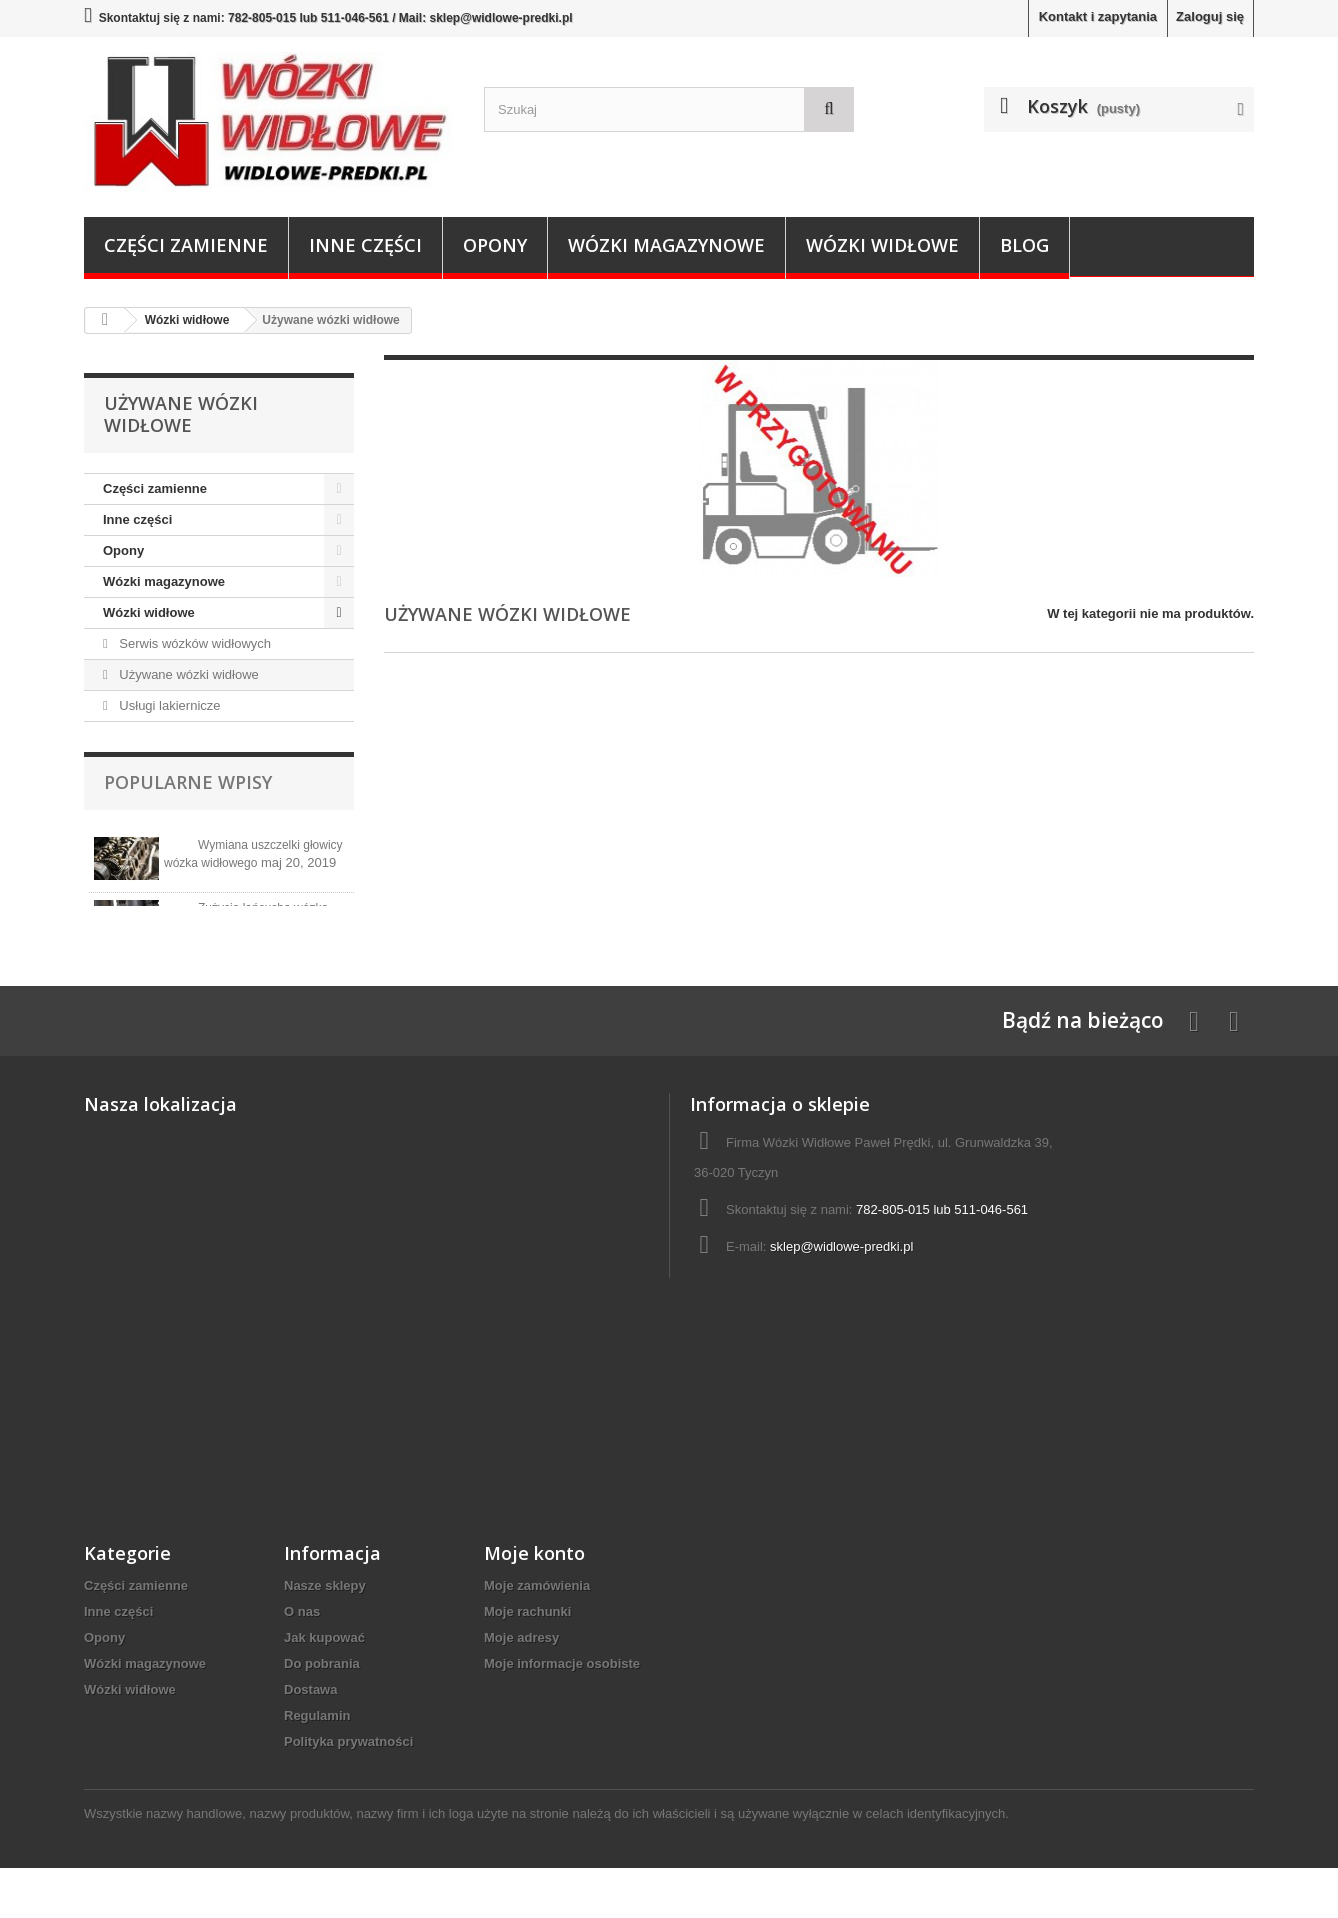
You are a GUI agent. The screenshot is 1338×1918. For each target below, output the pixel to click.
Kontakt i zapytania (1098, 16)
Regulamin (317, 1765)
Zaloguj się (1210, 16)
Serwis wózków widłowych (193, 643)
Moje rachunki (527, 1661)
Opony (495, 245)
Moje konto (534, 1603)
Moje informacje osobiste (562, 1713)
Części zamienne (186, 245)
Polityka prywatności (348, 1791)
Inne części (365, 245)
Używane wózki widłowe (187, 674)
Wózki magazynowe (666, 245)
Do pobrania (322, 1713)
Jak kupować (324, 1687)
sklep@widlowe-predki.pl (841, 1296)
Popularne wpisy (188, 782)
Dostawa (310, 1739)
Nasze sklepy (325, 1635)
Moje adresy (521, 1687)
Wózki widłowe (882, 245)
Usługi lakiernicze (168, 705)
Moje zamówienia (537, 1635)
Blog (1024, 245)
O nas (302, 1661)
